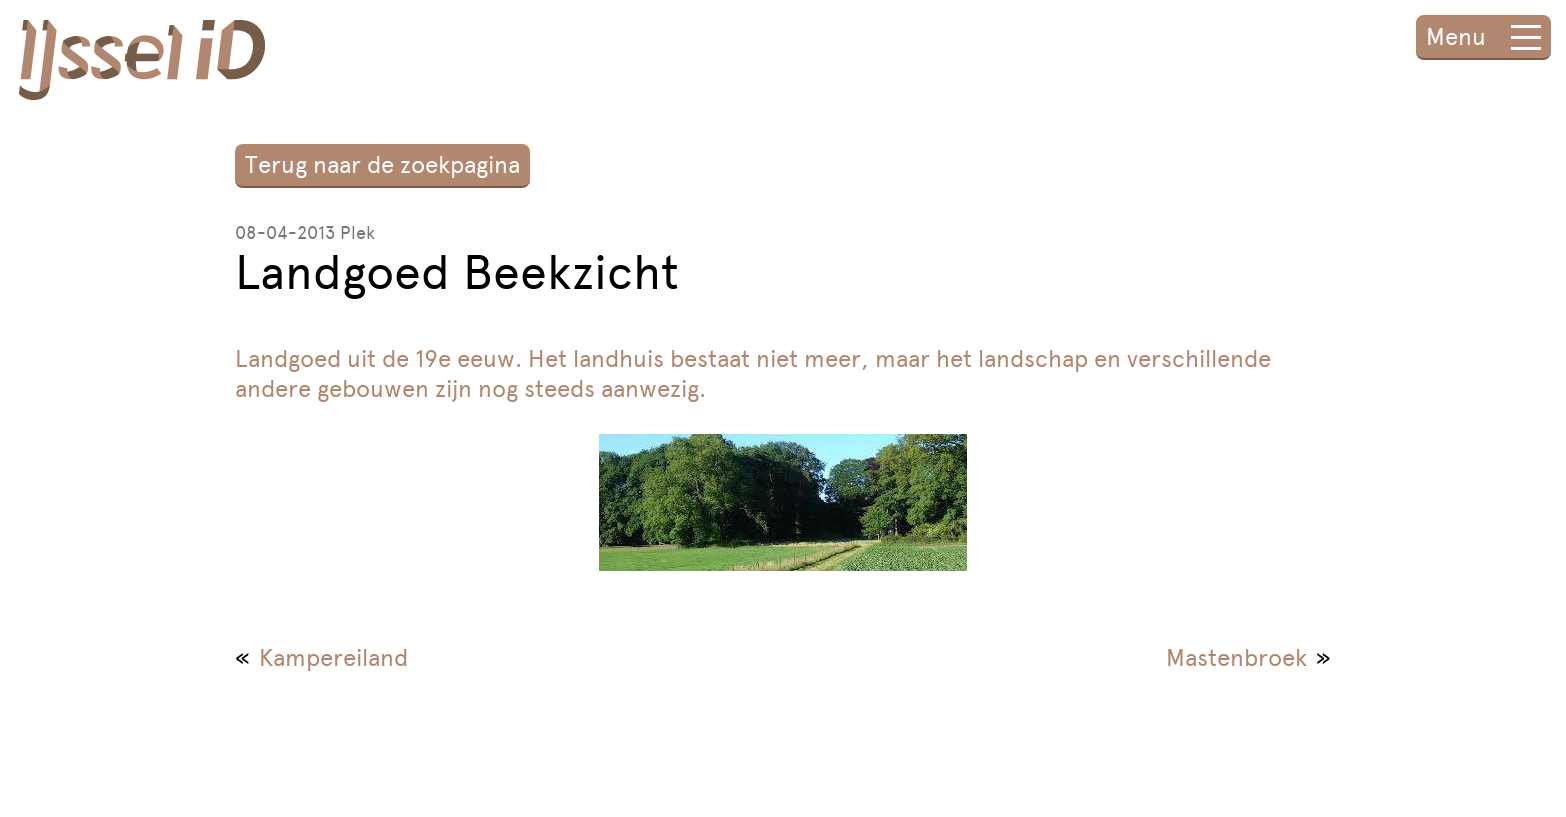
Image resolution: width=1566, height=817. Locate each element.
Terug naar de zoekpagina (382, 164)
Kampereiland (333, 657)
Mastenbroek (1236, 657)
